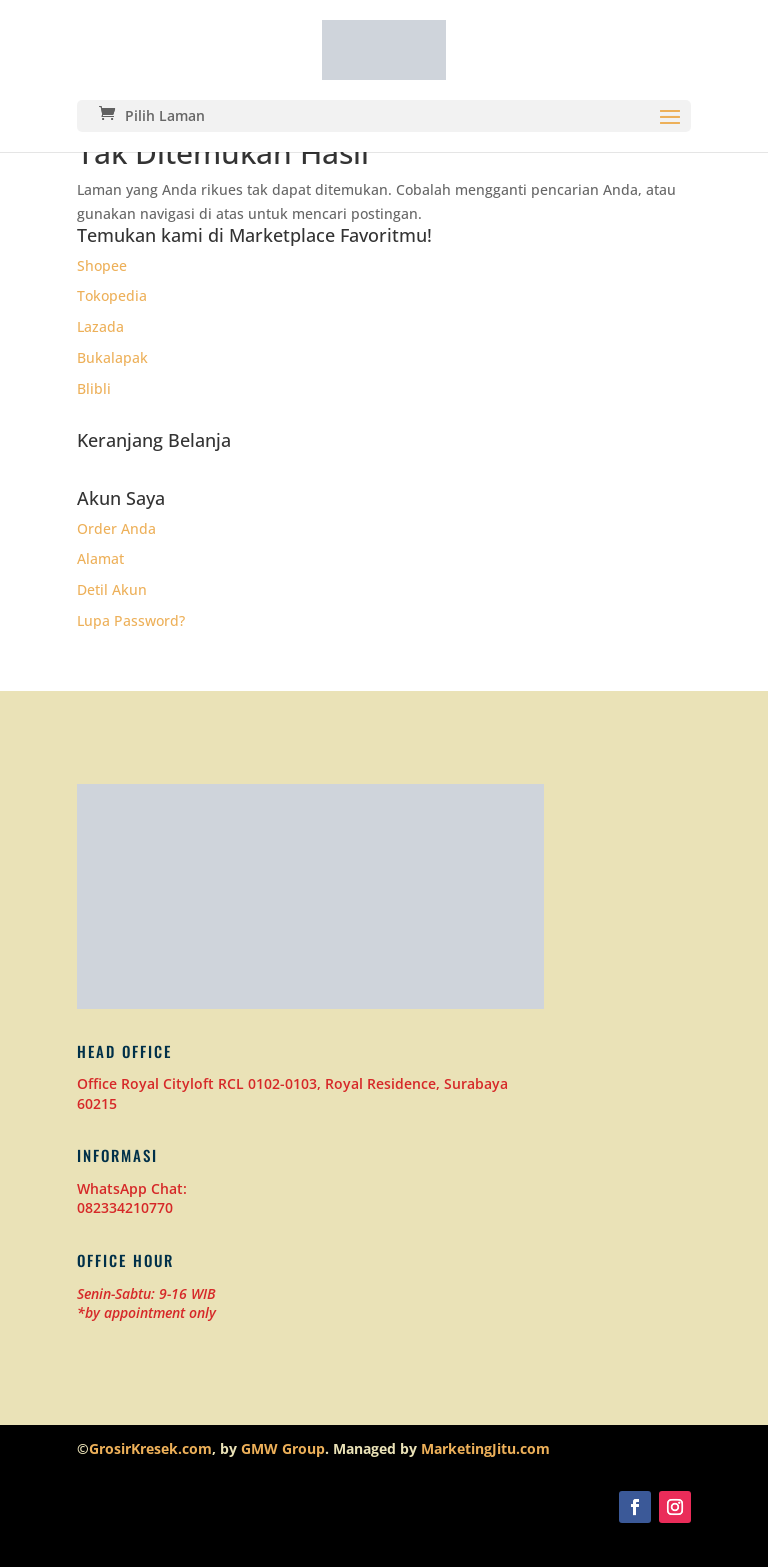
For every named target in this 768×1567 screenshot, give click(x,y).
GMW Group (283, 1448)
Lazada (100, 326)
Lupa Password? (131, 620)
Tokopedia (112, 295)
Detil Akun (112, 589)
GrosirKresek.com (150, 1448)
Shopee (102, 265)
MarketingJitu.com (485, 1448)
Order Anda (116, 528)
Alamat (100, 558)
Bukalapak (112, 357)
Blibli (94, 388)
